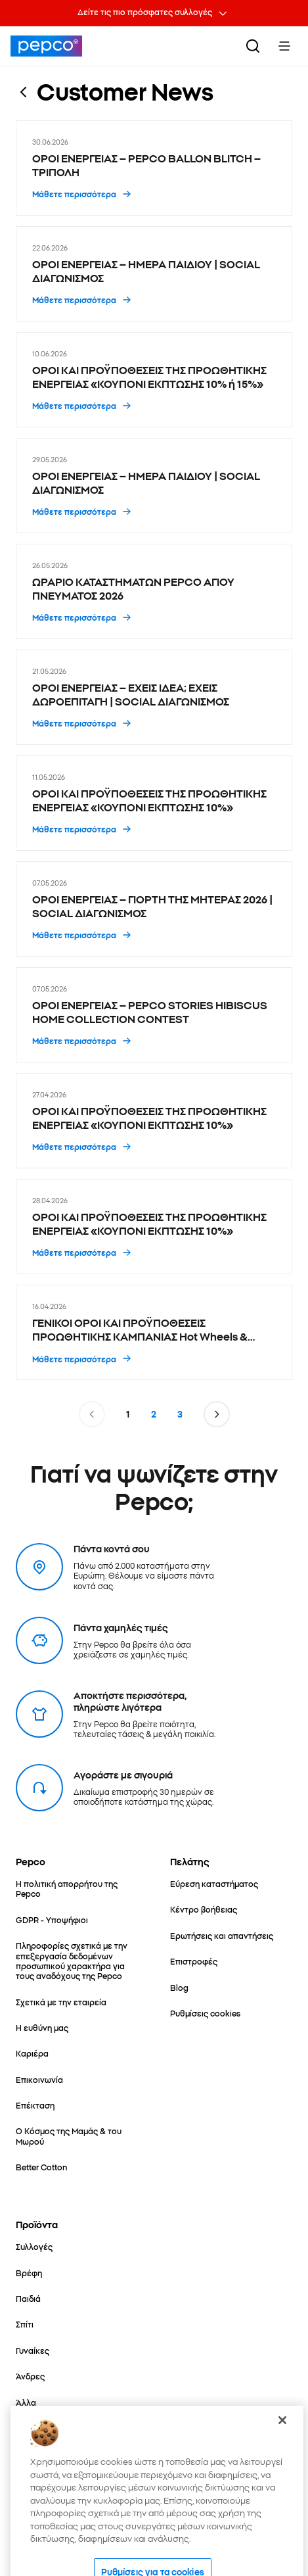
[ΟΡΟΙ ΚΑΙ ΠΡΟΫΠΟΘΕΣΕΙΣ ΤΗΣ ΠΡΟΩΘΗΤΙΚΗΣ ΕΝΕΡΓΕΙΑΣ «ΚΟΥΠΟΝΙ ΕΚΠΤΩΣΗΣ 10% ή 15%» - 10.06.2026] (154, 379)
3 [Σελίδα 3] (180, 1414)
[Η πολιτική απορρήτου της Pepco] (77, 1888)
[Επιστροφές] (193, 1961)
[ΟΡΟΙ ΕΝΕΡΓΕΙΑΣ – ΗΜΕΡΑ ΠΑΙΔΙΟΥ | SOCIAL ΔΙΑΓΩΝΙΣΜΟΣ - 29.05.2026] (154, 485)
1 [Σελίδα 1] (128, 1414)
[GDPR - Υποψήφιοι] (52, 1919)
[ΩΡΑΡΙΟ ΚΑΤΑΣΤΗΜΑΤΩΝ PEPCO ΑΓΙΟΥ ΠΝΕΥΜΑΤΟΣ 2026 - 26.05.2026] (154, 591)
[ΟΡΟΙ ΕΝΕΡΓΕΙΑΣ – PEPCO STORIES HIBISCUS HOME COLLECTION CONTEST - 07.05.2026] (154, 1014)
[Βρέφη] (29, 2273)
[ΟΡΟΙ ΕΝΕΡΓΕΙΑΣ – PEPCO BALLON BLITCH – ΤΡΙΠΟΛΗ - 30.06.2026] (154, 168)
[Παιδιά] (28, 2298)
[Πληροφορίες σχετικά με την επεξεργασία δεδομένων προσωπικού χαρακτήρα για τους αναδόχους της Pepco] (77, 1960)
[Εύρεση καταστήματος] (214, 1883)
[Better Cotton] (41, 2167)
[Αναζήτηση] (253, 46)
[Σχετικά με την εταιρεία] (61, 2002)
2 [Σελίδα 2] (153, 1414)
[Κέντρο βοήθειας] (203, 1909)
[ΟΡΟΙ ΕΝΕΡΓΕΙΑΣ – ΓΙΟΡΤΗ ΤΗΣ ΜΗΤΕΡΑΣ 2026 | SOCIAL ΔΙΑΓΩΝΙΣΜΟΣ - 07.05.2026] (154, 909)
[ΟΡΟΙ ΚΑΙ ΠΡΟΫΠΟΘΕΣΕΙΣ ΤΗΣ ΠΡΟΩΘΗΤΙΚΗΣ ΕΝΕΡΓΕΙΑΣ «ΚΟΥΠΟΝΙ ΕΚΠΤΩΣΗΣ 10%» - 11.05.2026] (154, 803)
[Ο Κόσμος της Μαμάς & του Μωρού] (77, 2136)
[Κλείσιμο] (282, 2449)
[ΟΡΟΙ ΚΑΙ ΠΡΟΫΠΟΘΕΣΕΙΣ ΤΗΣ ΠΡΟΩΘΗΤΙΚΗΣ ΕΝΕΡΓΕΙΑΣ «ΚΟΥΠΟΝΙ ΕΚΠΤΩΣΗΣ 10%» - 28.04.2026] (154, 1226)
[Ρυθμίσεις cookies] (205, 2013)
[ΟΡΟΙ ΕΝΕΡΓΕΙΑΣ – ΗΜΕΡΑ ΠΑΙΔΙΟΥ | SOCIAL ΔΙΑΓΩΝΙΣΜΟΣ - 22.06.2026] (154, 274)
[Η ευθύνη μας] (42, 2027)
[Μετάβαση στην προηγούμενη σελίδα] (92, 1414)
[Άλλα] (26, 2402)
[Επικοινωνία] (39, 2079)
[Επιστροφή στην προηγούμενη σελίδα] (24, 91)
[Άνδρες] (30, 2376)
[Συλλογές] (34, 2246)
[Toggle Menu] (284, 46)
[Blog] (179, 1987)
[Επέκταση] (35, 2105)
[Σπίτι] (24, 2324)
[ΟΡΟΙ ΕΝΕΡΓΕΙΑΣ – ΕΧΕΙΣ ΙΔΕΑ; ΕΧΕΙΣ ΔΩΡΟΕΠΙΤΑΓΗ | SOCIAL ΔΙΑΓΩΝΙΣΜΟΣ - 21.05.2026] (154, 697)
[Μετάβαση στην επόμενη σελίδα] (217, 1414)
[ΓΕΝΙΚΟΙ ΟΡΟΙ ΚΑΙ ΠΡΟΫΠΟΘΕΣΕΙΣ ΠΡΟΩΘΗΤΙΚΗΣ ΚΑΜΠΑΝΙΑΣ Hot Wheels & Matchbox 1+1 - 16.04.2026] (154, 1332)
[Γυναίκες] (32, 2350)
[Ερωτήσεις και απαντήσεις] (221, 1935)
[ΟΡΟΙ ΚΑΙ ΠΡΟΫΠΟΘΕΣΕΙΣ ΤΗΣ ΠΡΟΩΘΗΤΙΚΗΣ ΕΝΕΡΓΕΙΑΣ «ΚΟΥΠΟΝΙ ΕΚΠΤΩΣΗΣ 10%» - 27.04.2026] (154, 1120)
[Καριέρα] (32, 2053)
